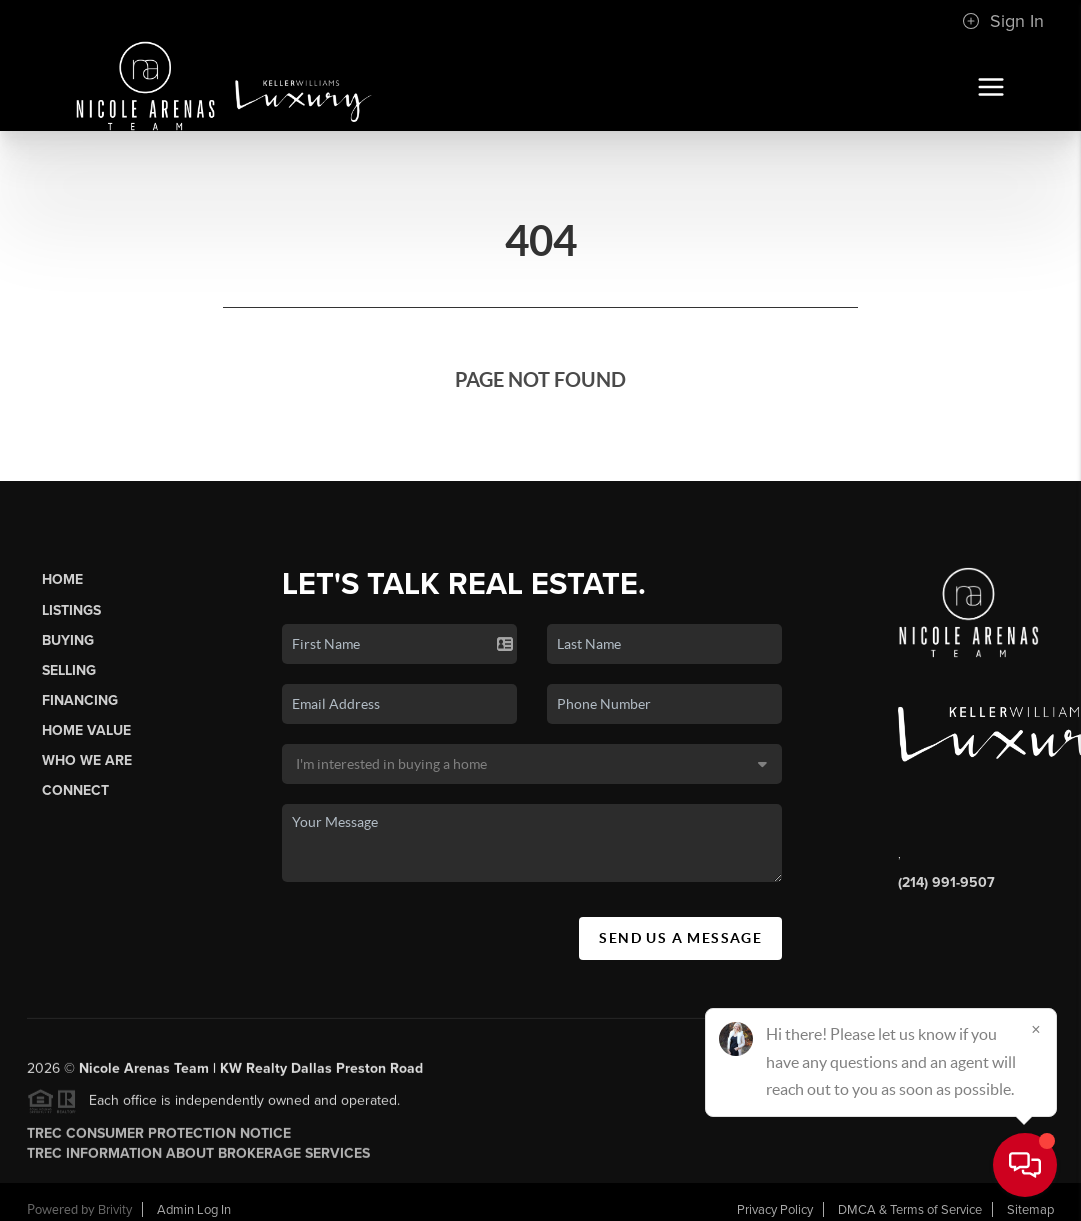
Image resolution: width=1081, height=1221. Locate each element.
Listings (71, 610)
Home (62, 579)
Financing (80, 700)
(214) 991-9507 (946, 882)
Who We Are (87, 760)
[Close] (1036, 1029)
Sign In (1003, 21)
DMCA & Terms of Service (910, 1210)
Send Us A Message (680, 938)
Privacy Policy (775, 1210)
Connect (75, 790)
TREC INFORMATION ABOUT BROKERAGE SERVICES (198, 1159)
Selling (69, 670)
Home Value (86, 730)
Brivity (115, 1210)
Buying (68, 640)
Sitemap (1030, 1210)
